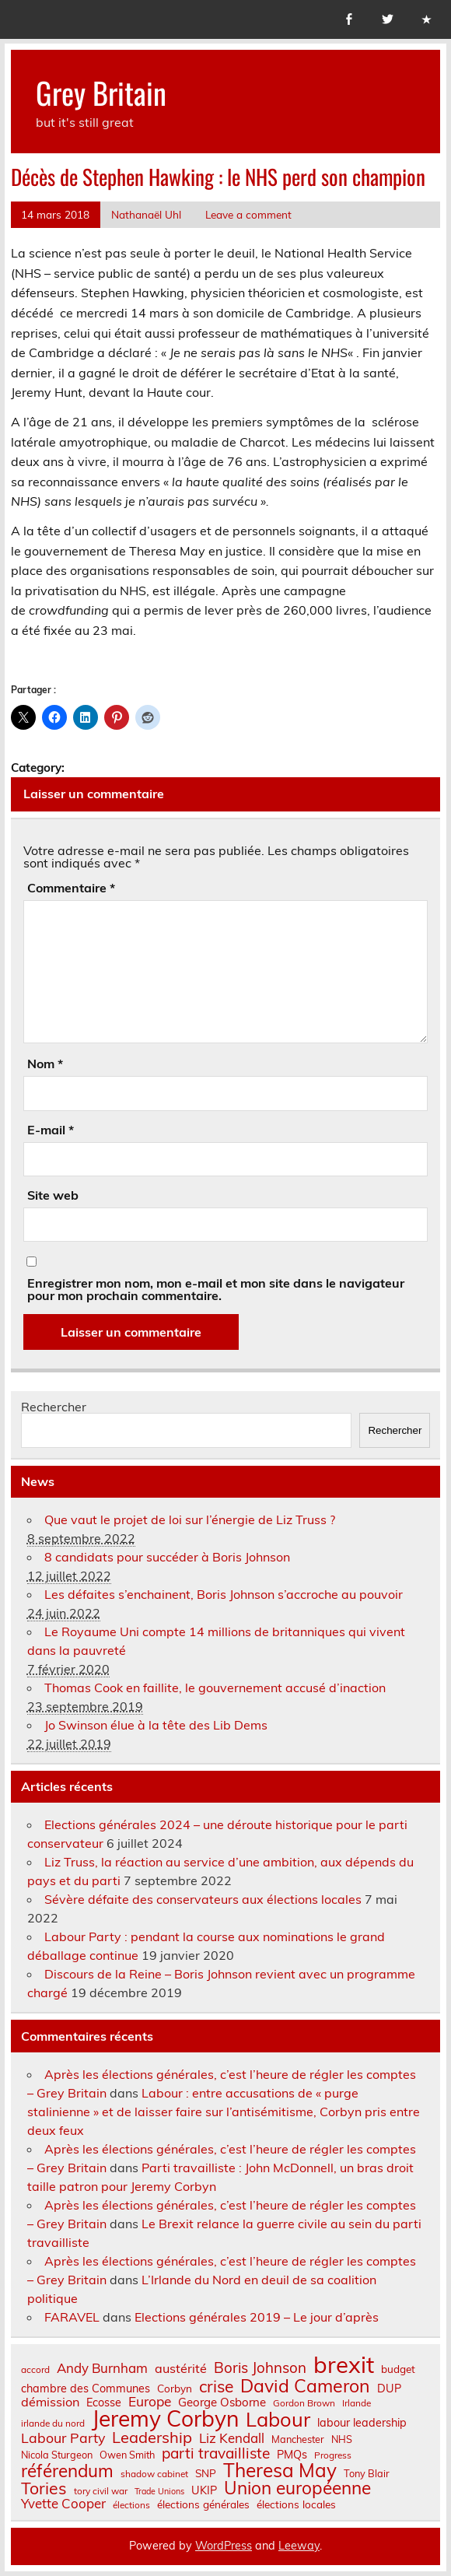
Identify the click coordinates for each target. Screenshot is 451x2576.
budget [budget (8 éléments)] (398, 2369)
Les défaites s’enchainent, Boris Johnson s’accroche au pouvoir (223, 1594)
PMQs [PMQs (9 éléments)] (292, 2454)
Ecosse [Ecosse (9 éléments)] (103, 2402)
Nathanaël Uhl (146, 214)
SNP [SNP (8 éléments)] (205, 2473)
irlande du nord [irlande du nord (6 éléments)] (53, 2423)
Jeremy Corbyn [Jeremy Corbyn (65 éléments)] (165, 2419)
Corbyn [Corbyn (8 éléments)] (174, 2388)
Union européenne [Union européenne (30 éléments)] (297, 2488)
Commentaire (71, 887)
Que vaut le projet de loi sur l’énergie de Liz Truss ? (189, 1519)
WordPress (223, 2546)
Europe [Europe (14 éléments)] (149, 2401)
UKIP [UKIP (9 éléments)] (204, 2490)
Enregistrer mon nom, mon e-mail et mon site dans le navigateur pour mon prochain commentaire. (215, 1289)
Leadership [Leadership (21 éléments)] (152, 2437)
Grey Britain (101, 92)
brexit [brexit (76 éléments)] (343, 2364)
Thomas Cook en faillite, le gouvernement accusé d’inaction (215, 1687)
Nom (45, 1063)
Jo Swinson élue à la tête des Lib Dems (155, 1725)
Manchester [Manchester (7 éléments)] (297, 2439)
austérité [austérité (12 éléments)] (181, 2368)
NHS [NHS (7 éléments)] (341, 2439)
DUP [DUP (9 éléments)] (389, 2388)
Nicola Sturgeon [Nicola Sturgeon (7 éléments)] (57, 2455)
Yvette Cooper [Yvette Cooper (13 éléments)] (63, 2504)
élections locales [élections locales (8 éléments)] (296, 2504)
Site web (53, 1195)
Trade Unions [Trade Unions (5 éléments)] (159, 2491)
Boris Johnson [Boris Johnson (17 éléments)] (260, 2367)
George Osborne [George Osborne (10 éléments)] (222, 2402)
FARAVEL (72, 2317)
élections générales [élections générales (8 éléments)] (203, 2504)
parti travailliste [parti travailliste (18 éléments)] (216, 2453)
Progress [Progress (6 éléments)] (332, 2455)
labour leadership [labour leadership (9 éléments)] (362, 2422)
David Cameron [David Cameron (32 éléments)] (305, 2386)
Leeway (299, 2546)
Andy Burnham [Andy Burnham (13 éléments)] (102, 2368)
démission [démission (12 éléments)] (50, 2402)
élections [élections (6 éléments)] (131, 2505)
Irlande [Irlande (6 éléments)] (356, 2403)
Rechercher (53, 1406)
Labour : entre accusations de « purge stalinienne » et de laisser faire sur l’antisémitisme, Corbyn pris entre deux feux (223, 2111)
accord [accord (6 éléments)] (35, 2369)
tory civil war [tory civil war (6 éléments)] (101, 2491)
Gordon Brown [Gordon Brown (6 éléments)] (304, 2403)
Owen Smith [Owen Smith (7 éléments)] (127, 2455)
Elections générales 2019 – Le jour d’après (257, 2317)
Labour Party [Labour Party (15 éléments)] (63, 2438)
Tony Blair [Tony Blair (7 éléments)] (367, 2474)
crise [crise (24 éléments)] (216, 2386)
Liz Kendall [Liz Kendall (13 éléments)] (231, 2438)
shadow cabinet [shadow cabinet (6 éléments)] (154, 2474)
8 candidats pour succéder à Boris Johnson (167, 1557)
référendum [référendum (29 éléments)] (67, 2471)
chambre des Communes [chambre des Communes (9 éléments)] (85, 2388)
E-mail (50, 1129)
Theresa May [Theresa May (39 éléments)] (280, 2470)
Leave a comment (248, 214)
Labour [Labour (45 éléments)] (278, 2419)
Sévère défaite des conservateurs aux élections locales (203, 1899)
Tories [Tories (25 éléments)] (44, 2488)
